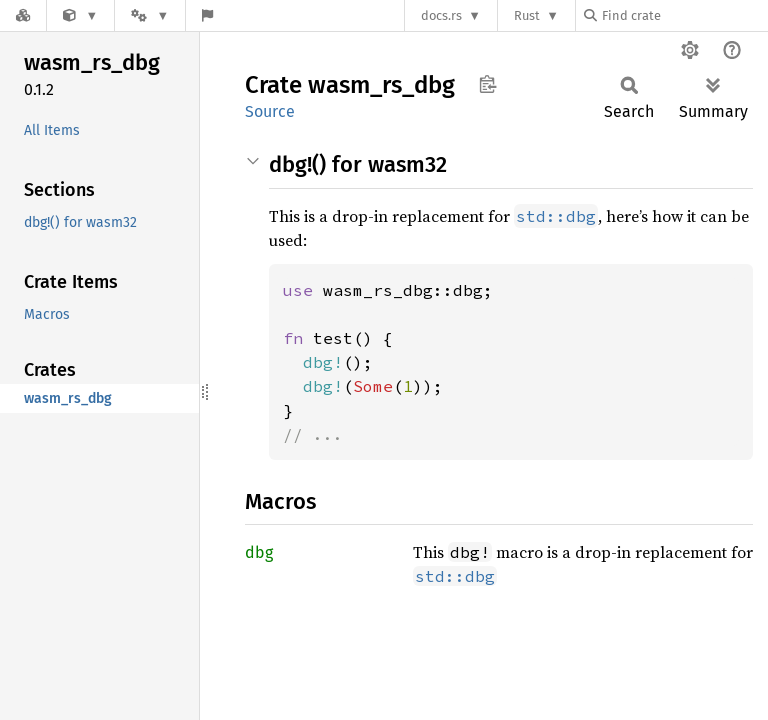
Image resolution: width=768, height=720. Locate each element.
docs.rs (441, 15)
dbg (259, 552)
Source (270, 111)
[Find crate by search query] (684, 15)
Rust (527, 15)
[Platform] (150, 15)
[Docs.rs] (23, 15)
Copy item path (487, 84)
